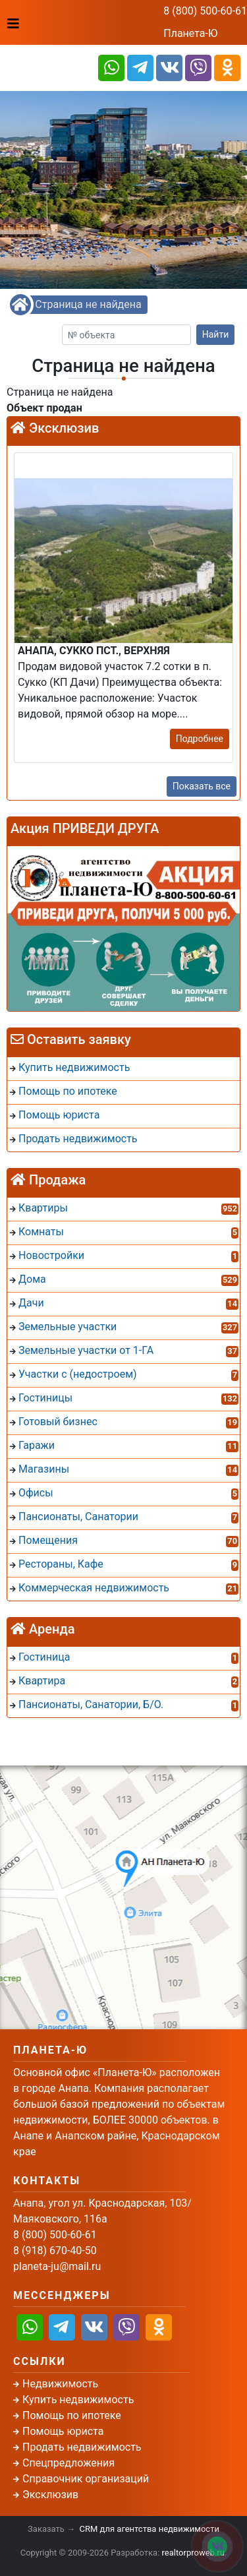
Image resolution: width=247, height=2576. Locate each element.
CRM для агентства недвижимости (149, 2529)
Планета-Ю (190, 33)
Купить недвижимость (78, 2399)
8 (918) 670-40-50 (55, 2250)
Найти (215, 334)
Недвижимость (60, 2383)
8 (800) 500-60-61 (205, 11)
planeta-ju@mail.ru (57, 2266)
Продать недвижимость (82, 2447)
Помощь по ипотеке (71, 2415)
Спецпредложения (68, 2463)
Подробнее (199, 738)
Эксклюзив (50, 2494)
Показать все (202, 786)
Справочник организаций (85, 2478)
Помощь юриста (62, 2431)
